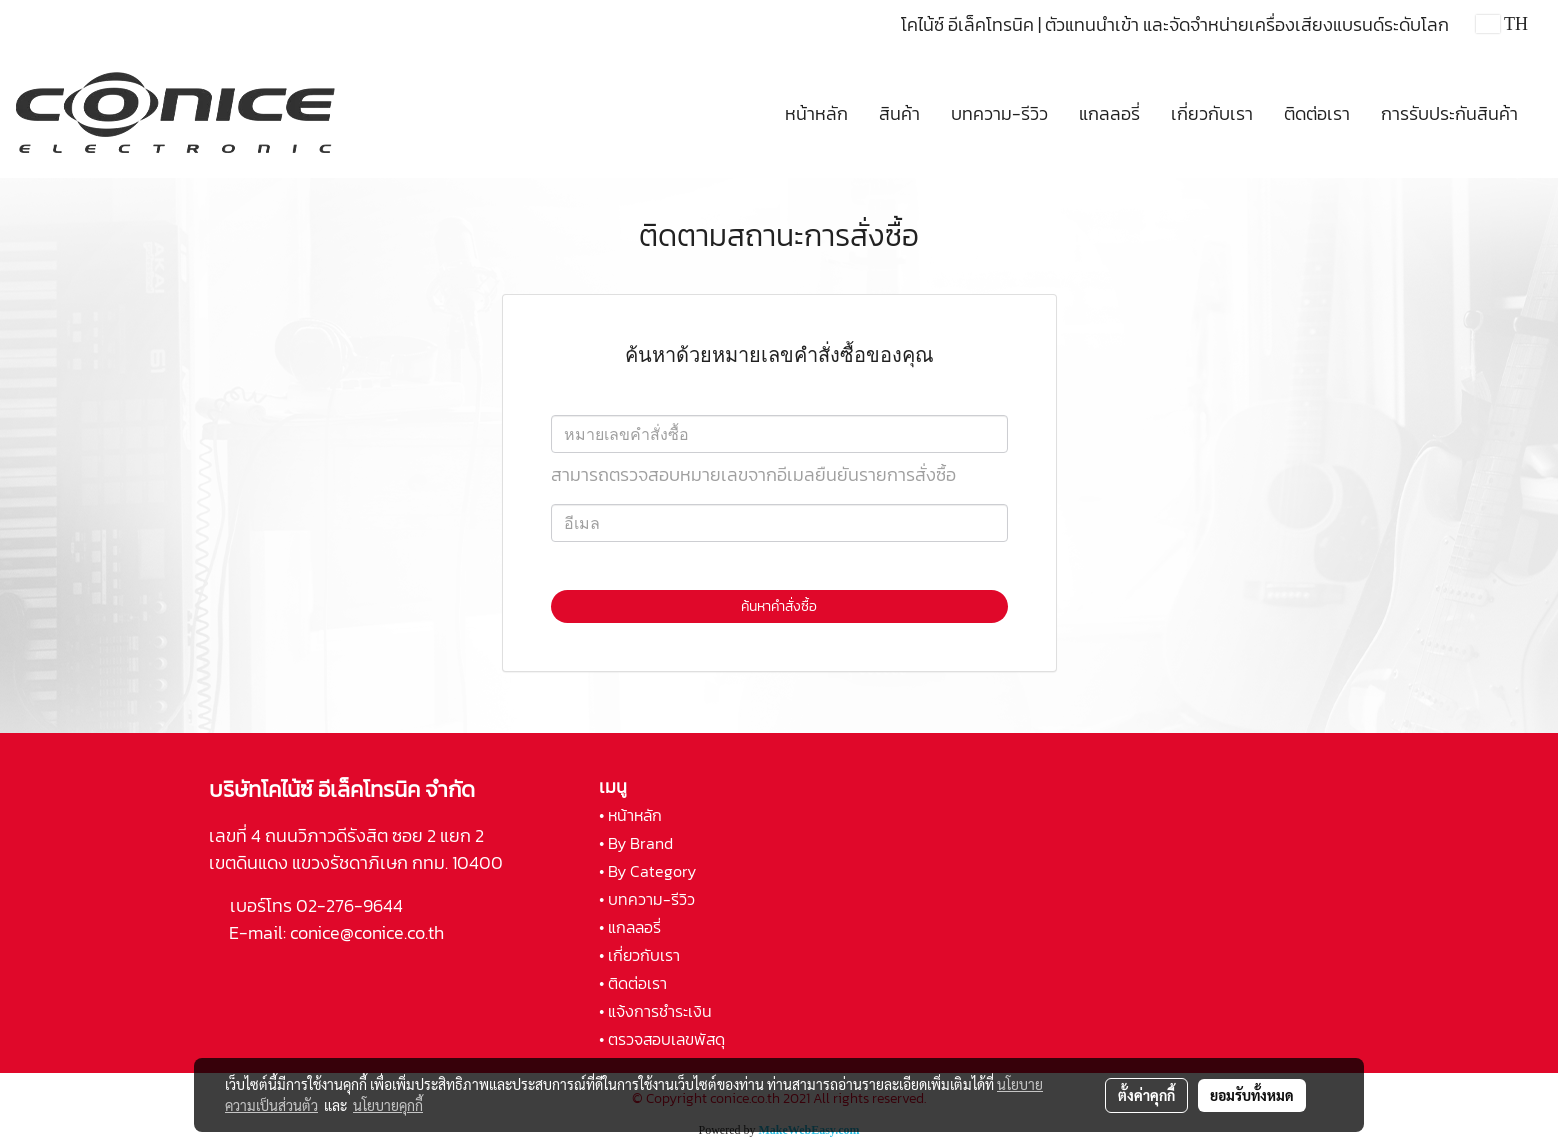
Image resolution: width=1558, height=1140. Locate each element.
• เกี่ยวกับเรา (639, 955)
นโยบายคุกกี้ (388, 1105)
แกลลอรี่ (1109, 113)
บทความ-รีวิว (999, 113)
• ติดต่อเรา (633, 983)
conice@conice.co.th (369, 932)
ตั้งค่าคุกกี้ (1146, 1095)
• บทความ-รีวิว (647, 899)
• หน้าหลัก (630, 815)
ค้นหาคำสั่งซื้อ (779, 606)
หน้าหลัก (816, 113)
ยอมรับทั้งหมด (1252, 1095)
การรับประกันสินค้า (1449, 113)
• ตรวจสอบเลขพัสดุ (662, 1039)
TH (1502, 24)
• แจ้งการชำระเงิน (655, 1011)
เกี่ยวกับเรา (1212, 113)
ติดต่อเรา (1317, 113)
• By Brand (636, 843)
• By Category (647, 871)
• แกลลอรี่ (630, 927)
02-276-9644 (349, 905)
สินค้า (899, 113)
